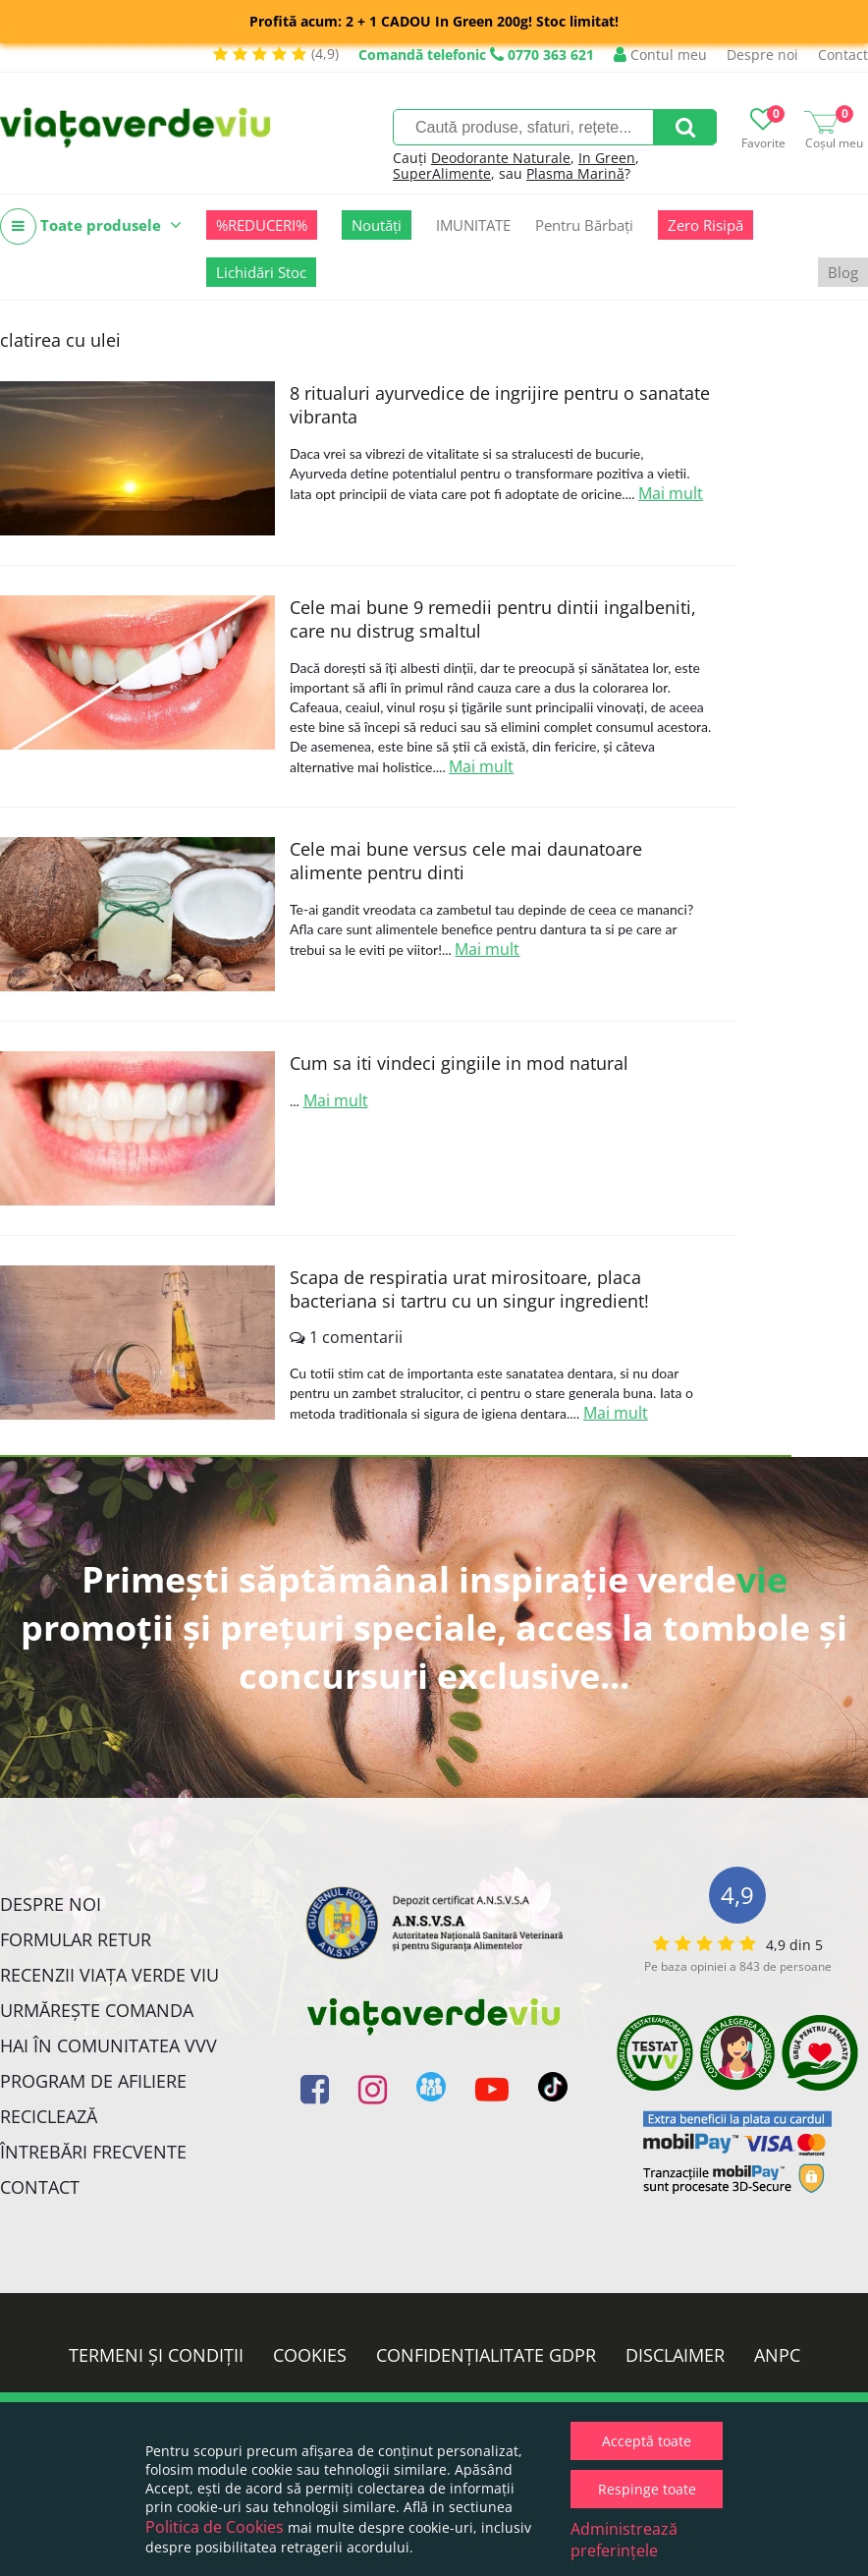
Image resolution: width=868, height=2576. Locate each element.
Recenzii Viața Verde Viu (109, 1975)
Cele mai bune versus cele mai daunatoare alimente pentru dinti (466, 860)
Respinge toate (647, 2489)
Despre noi (762, 54)
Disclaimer (675, 2355)
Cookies (310, 2355)
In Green (606, 157)
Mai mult (670, 493)
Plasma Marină (575, 173)
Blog (843, 272)
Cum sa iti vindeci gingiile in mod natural (459, 1063)
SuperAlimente (442, 173)
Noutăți (377, 225)
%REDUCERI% (261, 225)
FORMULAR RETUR (75, 1939)
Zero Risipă (705, 225)
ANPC (777, 2355)
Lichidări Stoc (261, 272)
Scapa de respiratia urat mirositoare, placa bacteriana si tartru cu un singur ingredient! (469, 1289)
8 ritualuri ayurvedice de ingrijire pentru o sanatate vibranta (500, 404)
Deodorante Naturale (500, 157)
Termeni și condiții (156, 2355)
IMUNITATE (473, 225)
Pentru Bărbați (584, 225)
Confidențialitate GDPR (486, 2355)
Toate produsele (91, 226)
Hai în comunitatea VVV (108, 2045)
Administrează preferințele (624, 2539)
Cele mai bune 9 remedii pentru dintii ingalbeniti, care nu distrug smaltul (493, 619)
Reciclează (48, 2116)
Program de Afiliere (93, 2081)
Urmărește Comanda (96, 2010)
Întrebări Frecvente (93, 2151)
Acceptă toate (646, 2441)
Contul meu (660, 54)
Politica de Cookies (214, 2527)
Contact (843, 54)
